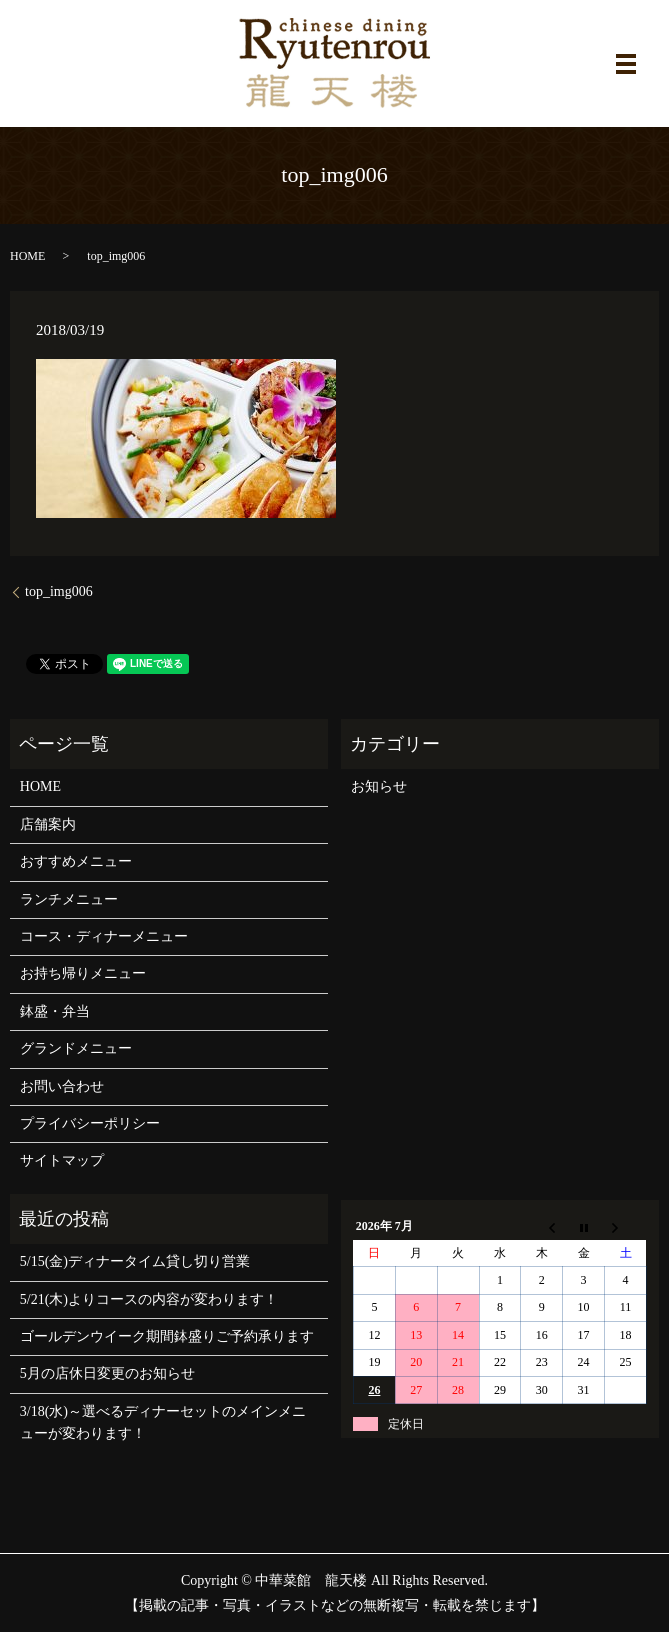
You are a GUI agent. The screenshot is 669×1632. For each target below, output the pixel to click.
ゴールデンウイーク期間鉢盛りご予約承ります (167, 1336)
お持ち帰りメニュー (83, 973)
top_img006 (59, 591)
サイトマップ (62, 1160)
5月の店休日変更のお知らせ (107, 1373)
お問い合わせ (62, 1086)
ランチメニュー (69, 899)
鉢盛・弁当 (55, 1011)
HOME (27, 256)
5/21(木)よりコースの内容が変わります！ (149, 1299)
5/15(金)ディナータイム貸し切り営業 (135, 1261)
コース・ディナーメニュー (104, 936)
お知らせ (379, 786)
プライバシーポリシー (90, 1123)
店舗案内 (48, 824)
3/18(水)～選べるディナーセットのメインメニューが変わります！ (163, 1422)
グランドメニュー (76, 1048)
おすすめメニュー (76, 861)
